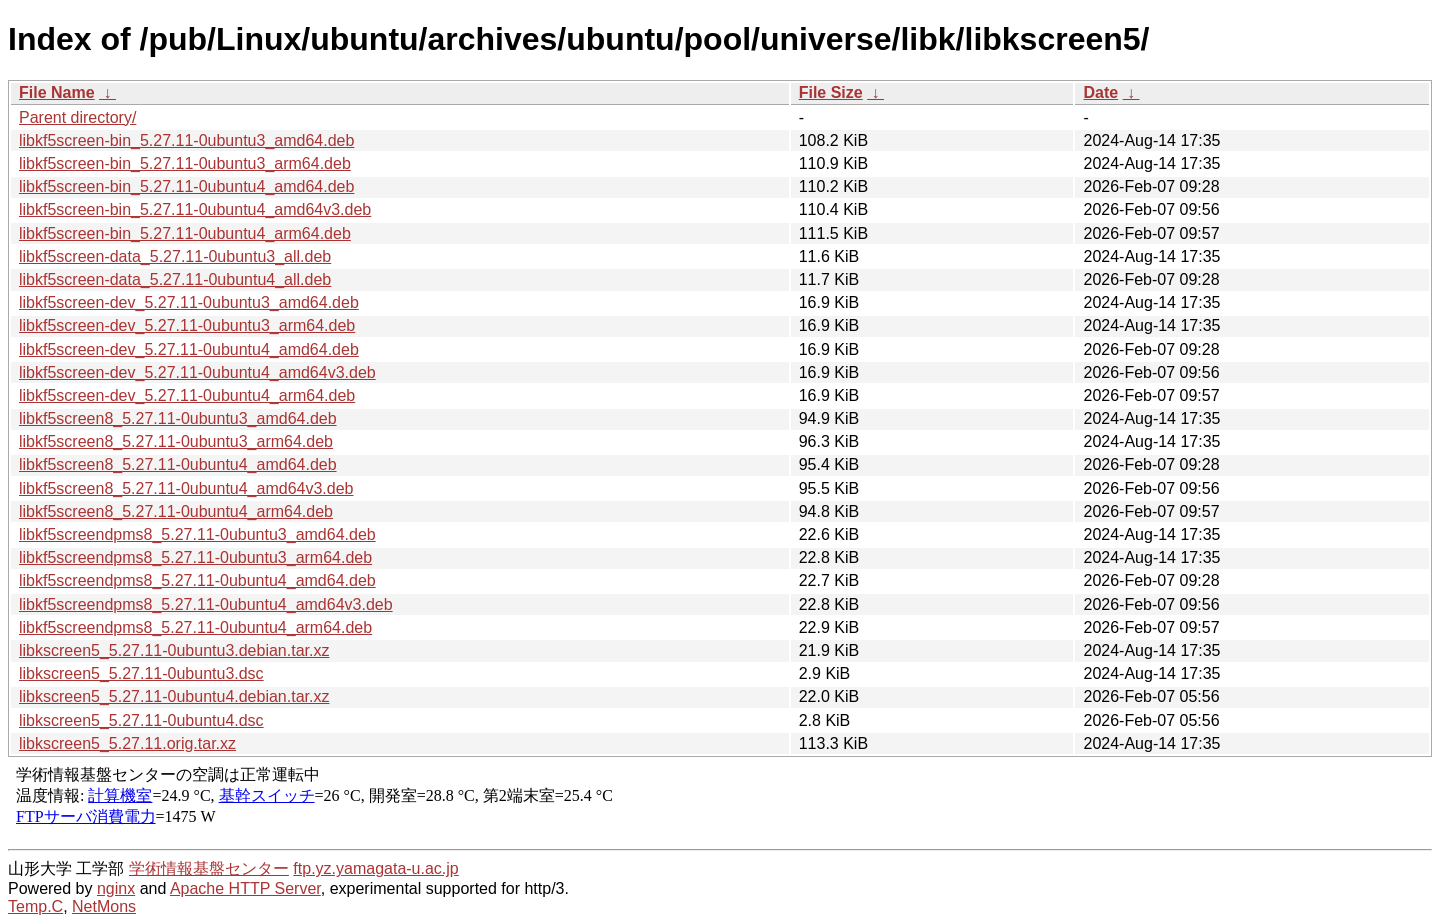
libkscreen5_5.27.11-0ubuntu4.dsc (141, 720)
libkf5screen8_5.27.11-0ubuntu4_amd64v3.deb (186, 488)
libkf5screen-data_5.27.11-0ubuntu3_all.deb (175, 256)
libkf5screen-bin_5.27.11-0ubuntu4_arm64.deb (185, 233)
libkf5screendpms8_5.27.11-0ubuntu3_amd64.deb (197, 534)
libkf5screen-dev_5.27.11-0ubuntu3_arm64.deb (187, 325)
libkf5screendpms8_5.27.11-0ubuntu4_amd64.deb (197, 580)
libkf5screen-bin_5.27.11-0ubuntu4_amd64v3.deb (195, 209)
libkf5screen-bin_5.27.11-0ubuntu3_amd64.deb (186, 140)
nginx (116, 888)
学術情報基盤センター (209, 868)
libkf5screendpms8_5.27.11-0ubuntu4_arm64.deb (195, 627)
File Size (831, 92)
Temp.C (35, 906)
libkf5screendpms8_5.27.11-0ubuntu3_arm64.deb (195, 557)
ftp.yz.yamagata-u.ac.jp (375, 868)
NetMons (104, 906)
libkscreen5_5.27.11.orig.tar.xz (127, 743)
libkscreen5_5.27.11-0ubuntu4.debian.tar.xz (174, 696)
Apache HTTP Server (245, 888)
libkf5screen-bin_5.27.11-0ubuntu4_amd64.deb (186, 186)
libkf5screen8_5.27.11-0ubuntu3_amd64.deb (178, 418)
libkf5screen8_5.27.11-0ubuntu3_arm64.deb (176, 441)
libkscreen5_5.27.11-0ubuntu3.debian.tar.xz (174, 650)
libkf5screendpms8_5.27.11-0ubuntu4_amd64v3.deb (206, 604)
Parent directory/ (77, 117)
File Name (57, 92)
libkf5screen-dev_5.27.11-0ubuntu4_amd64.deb (189, 349)
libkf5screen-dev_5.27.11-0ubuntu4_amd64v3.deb (197, 372)
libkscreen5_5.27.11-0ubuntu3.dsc (141, 673)
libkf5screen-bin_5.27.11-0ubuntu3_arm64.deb (185, 163)
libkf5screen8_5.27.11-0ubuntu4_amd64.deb (178, 464)
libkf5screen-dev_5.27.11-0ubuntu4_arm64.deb (187, 395)
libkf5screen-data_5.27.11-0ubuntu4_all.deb (175, 279)
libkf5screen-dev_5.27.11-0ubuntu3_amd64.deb (189, 302)
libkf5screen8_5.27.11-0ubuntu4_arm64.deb (176, 511)
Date (1100, 92)
